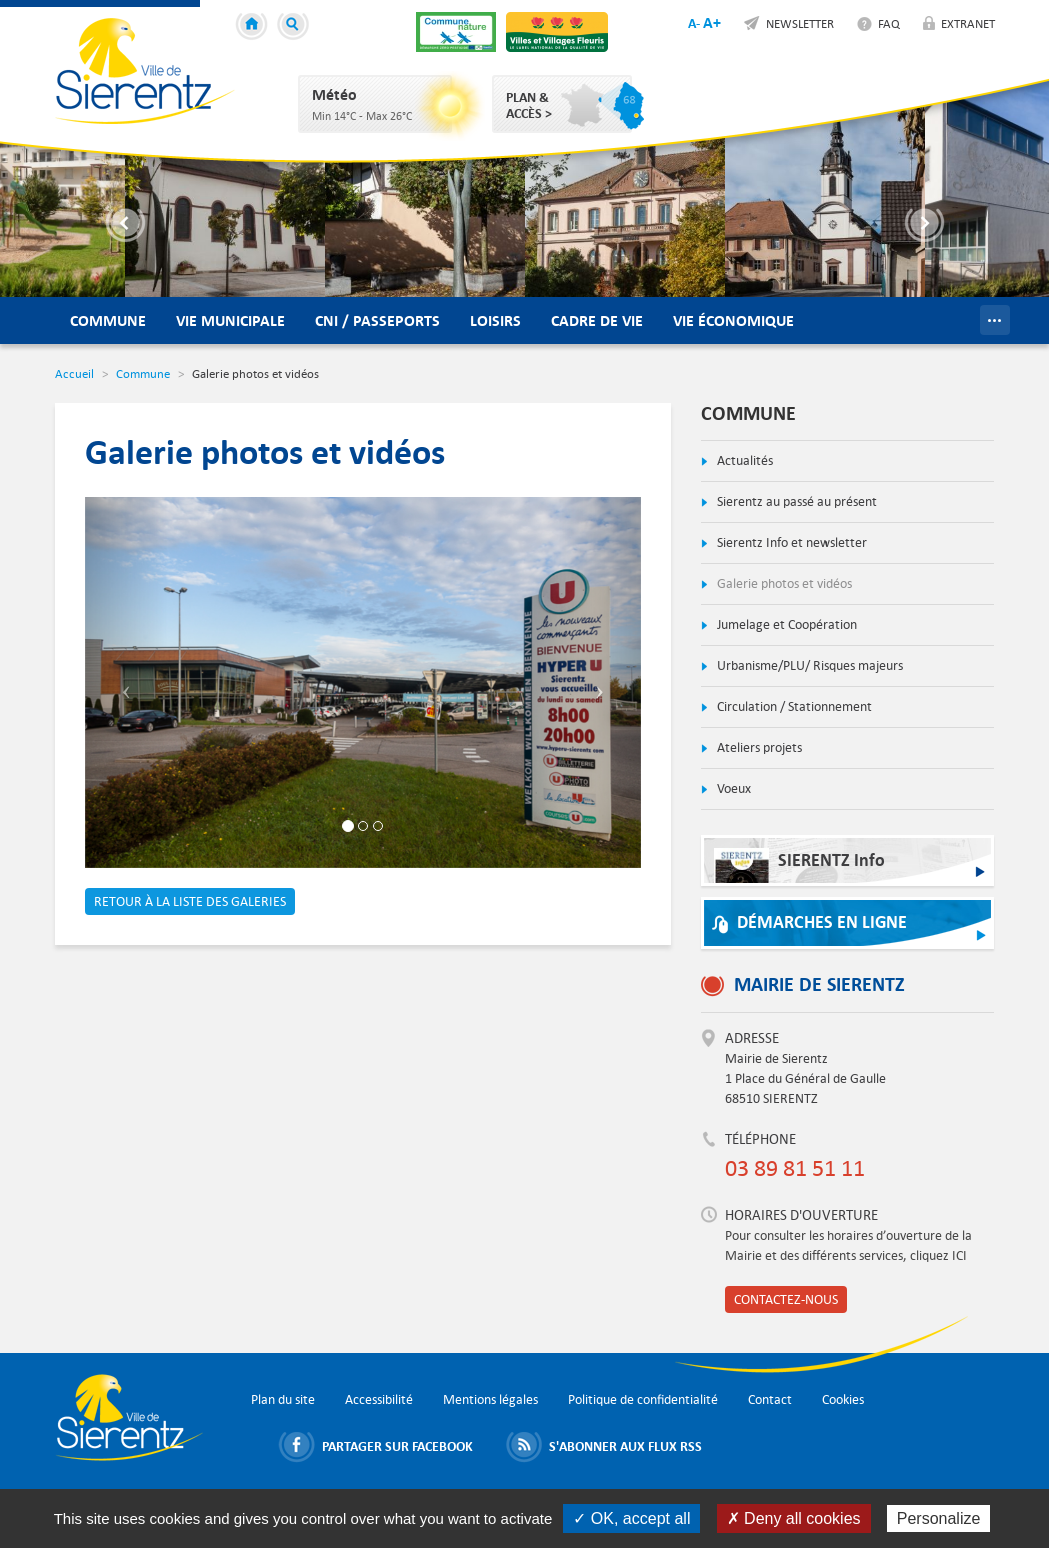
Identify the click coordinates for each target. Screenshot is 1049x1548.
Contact (770, 1399)
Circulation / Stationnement (793, 706)
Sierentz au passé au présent (795, 501)
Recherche (295, 27)
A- (694, 23)
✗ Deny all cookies (794, 1518)
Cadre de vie (597, 320)
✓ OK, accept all (631, 1518)
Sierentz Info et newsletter (790, 542)
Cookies (843, 1399)
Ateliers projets (758, 747)
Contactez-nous (786, 1299)
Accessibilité (379, 1399)
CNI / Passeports (377, 320)
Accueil (254, 27)
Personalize (939, 1518)
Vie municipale (230, 320)
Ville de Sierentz (145, 71)
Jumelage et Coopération (785, 624)
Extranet (968, 23)
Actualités (743, 460)
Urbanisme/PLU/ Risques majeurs (808, 665)
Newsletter (800, 23)
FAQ (889, 23)
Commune (108, 320)
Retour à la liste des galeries (190, 901)
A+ (712, 22)
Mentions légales (490, 1399)
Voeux (732, 788)
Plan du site (283, 1399)
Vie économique (733, 320)
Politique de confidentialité (643, 1399)
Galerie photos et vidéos (783, 583)
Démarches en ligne (822, 922)
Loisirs (495, 320)
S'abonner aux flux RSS (625, 1446)
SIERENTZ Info (799, 865)
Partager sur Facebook (397, 1446)
